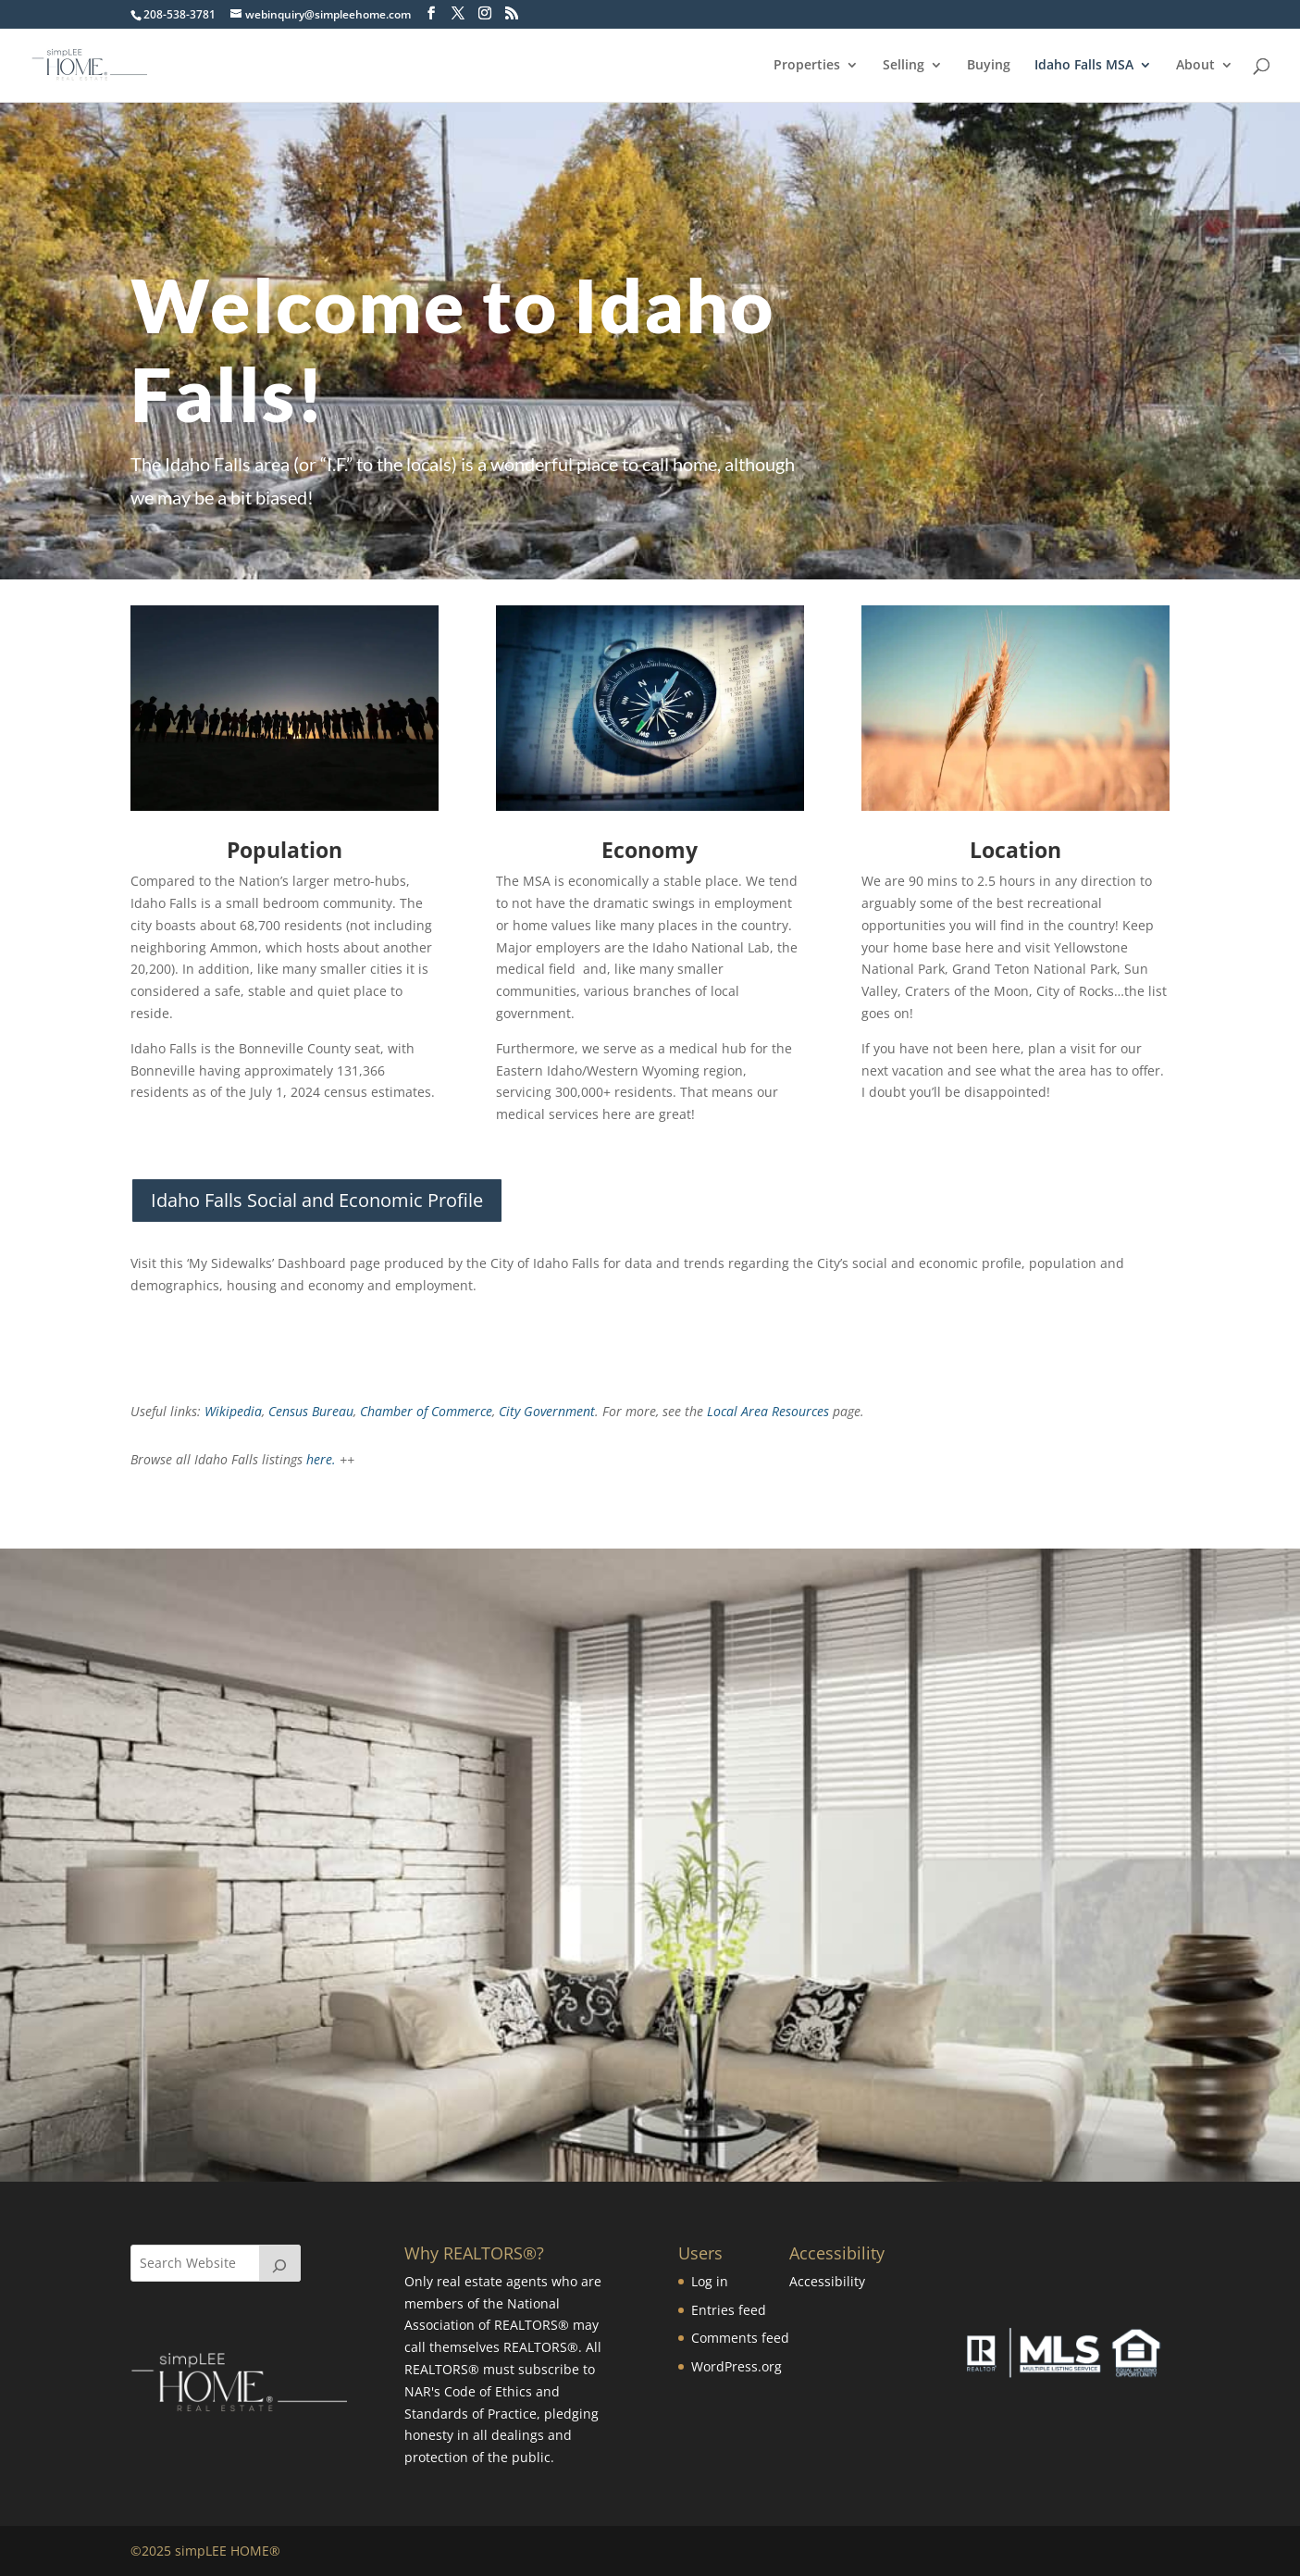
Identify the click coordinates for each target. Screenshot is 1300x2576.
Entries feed (728, 2310)
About (1195, 65)
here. (321, 1459)
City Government (547, 1411)
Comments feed (740, 2337)
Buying (988, 65)
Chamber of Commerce (426, 1411)
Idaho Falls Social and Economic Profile (317, 1200)
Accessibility (827, 2281)
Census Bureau (310, 1411)
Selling (903, 65)
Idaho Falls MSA (1083, 65)
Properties (807, 65)
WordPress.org (736, 2366)
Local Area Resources (770, 1411)
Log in (709, 2281)
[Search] (280, 2263)
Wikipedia (233, 1411)
